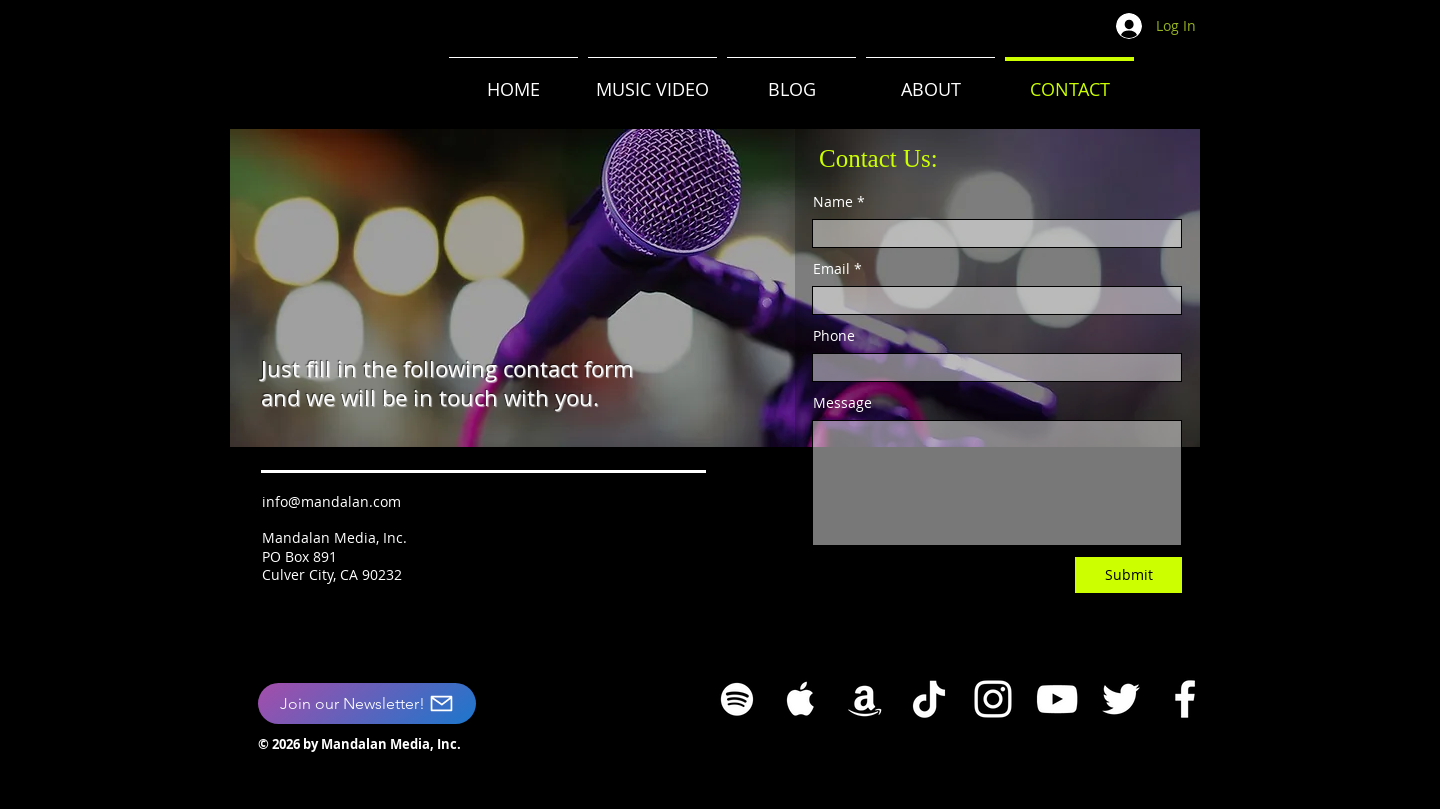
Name (833, 202)
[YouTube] (1057, 699)
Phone (834, 336)
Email (831, 269)
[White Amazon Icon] (865, 699)
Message (842, 403)
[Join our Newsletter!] (367, 703)
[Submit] (1128, 575)
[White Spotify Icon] (737, 699)
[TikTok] (929, 699)
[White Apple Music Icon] (801, 699)
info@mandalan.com (331, 501)
